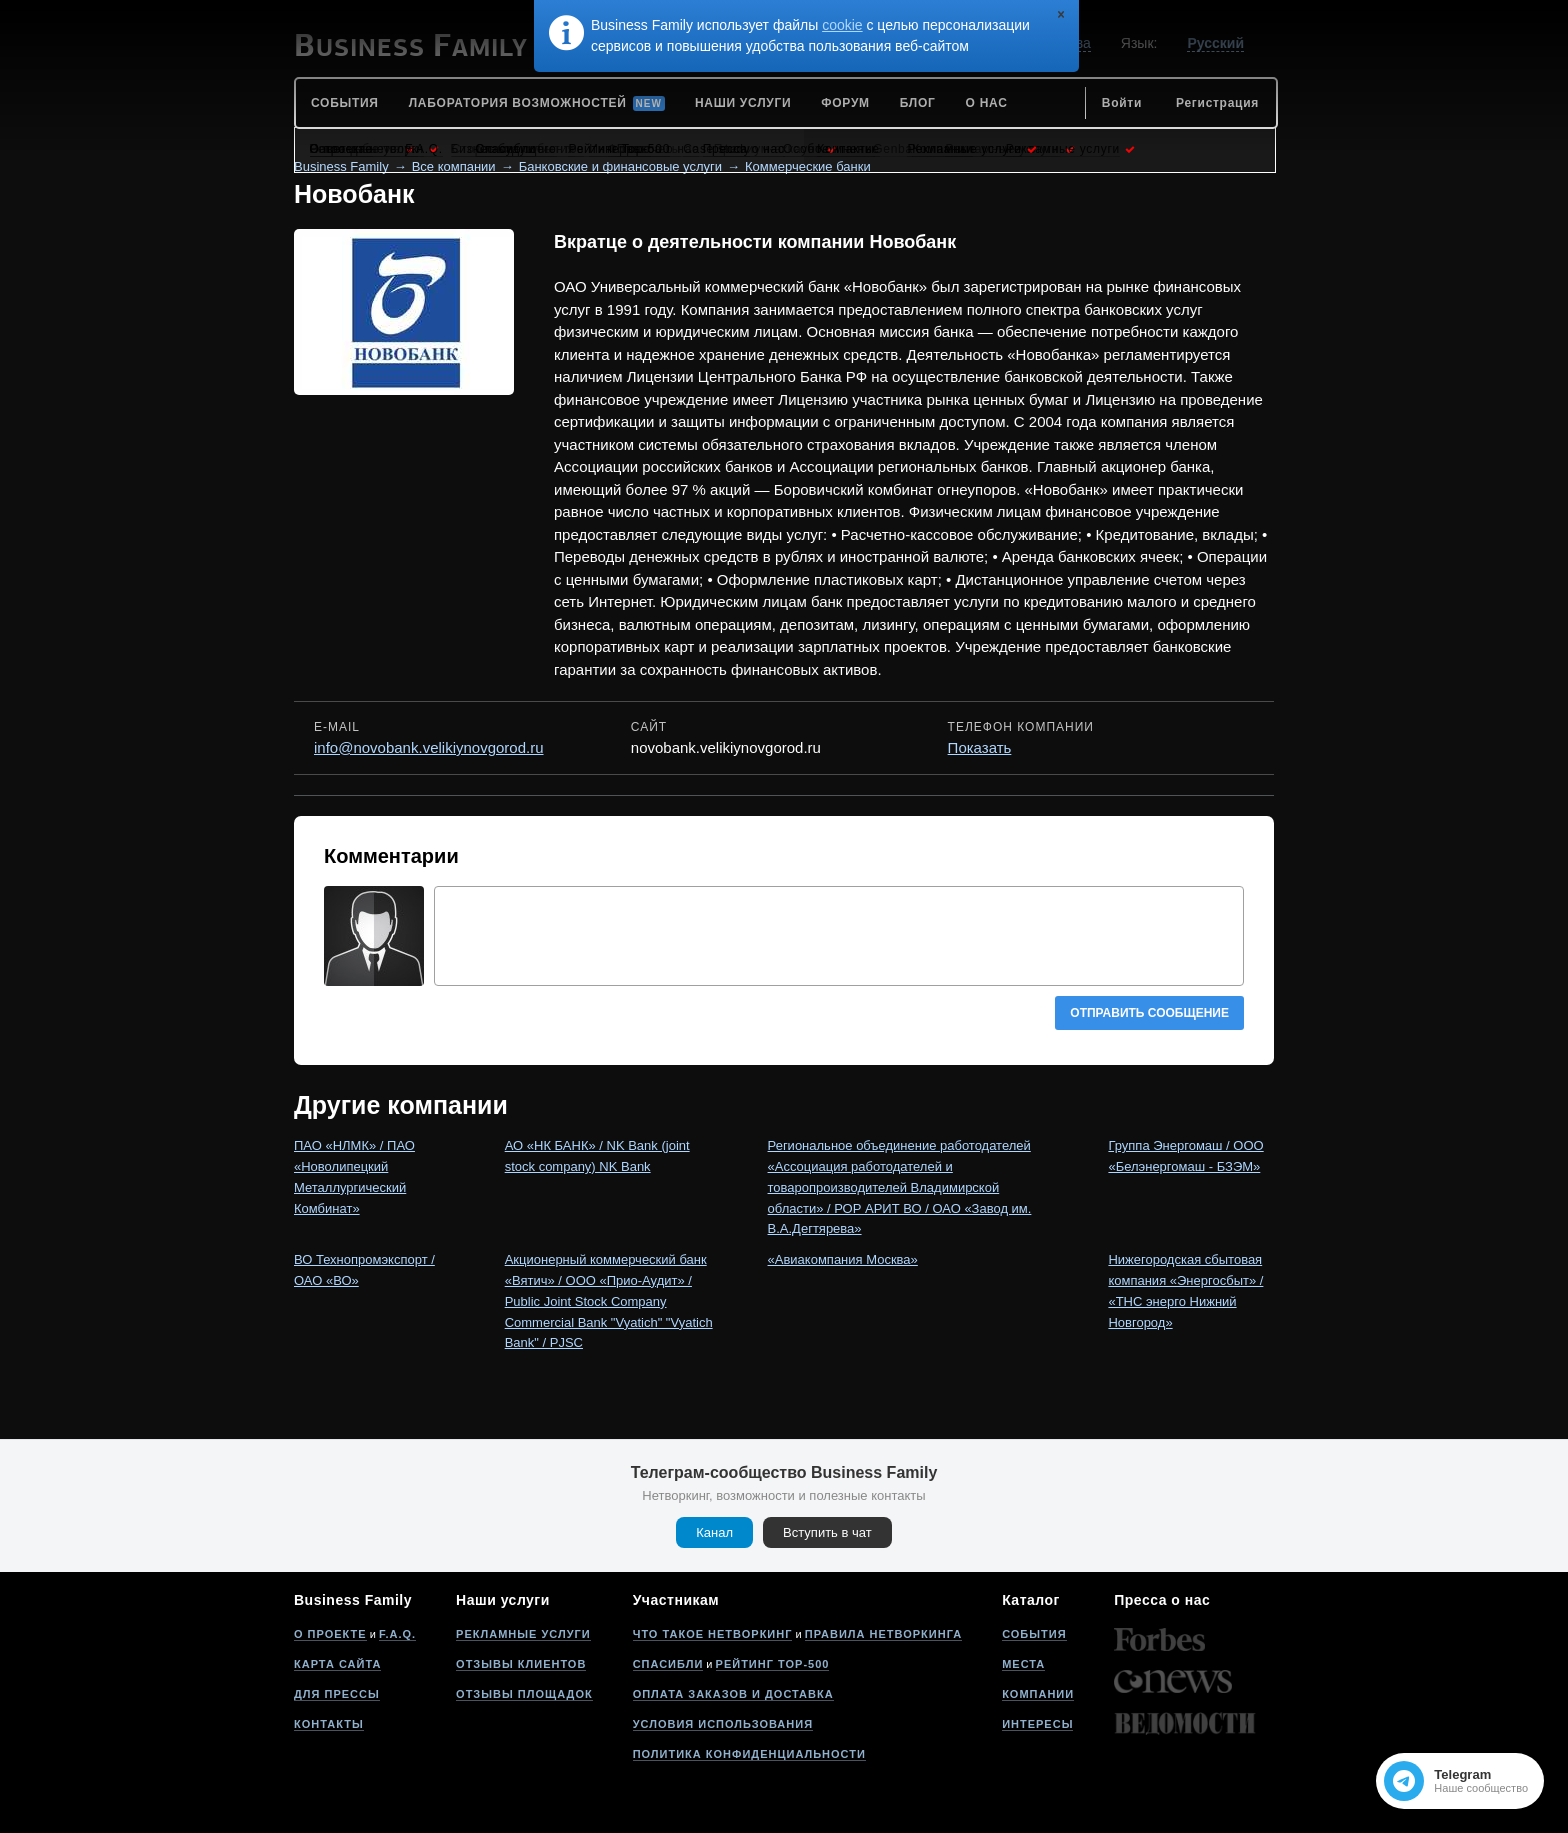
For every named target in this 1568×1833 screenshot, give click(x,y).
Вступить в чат (827, 1532)
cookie (842, 25)
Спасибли (668, 1664)
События (1034, 1634)
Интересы (1037, 1724)
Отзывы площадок (524, 1694)
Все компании (454, 166)
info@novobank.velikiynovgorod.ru (429, 747)
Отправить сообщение (1149, 1013)
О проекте (330, 1634)
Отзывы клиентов (521, 1664)
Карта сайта (337, 1664)
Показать (980, 747)
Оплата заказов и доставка (733, 1694)
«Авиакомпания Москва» (843, 1259)
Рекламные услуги (523, 1634)
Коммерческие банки (808, 166)
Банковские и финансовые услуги (620, 166)
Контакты (329, 1724)
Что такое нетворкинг (713, 1634)
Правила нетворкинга (883, 1634)
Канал (714, 1532)
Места (1023, 1664)
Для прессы (337, 1694)
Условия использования (723, 1724)
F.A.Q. (397, 1634)
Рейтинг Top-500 (773, 1664)
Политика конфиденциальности (749, 1754)
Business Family (341, 166)
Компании (1038, 1694)
